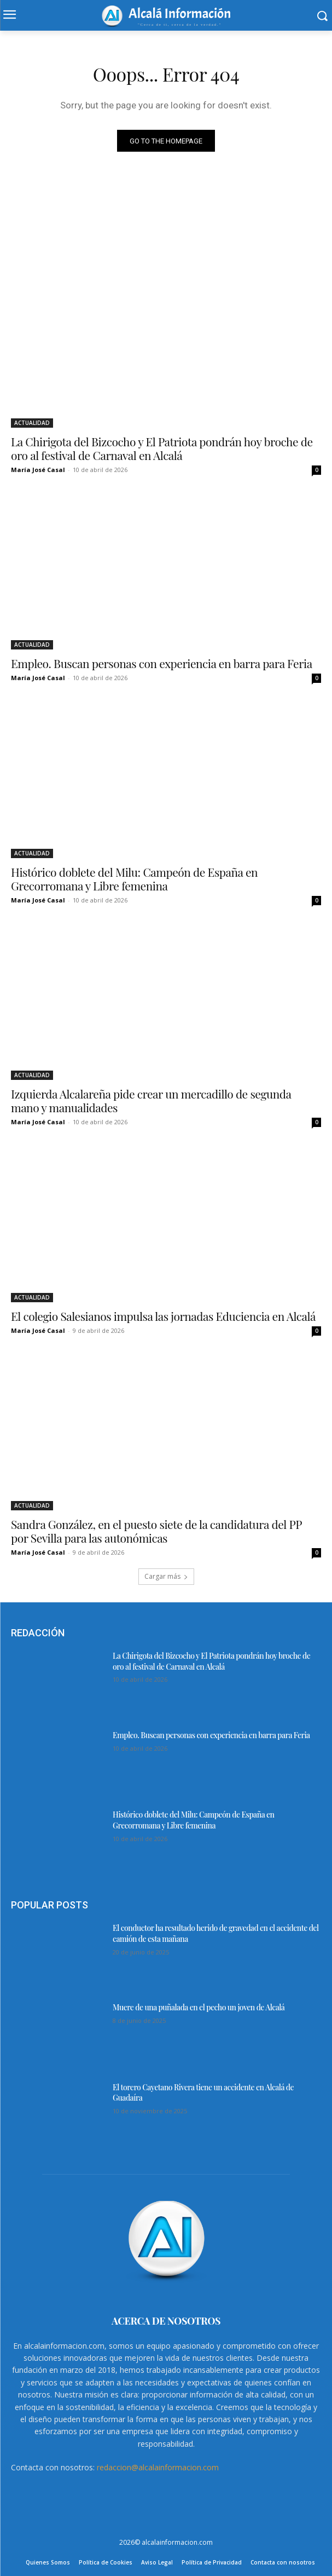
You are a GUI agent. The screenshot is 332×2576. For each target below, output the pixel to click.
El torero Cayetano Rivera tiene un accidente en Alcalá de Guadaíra (203, 2092)
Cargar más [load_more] (166, 1576)
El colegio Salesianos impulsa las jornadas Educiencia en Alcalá (163, 1316)
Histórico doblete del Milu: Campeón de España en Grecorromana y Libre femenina (134, 878)
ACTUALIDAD (32, 423)
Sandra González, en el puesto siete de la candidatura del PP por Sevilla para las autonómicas (156, 1530)
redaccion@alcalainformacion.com (158, 2467)
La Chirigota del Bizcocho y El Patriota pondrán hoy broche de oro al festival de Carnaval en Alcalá (162, 448)
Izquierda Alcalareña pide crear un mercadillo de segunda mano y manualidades (151, 1100)
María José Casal (38, 469)
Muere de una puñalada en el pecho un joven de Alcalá (198, 2007)
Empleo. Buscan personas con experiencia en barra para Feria (161, 663)
